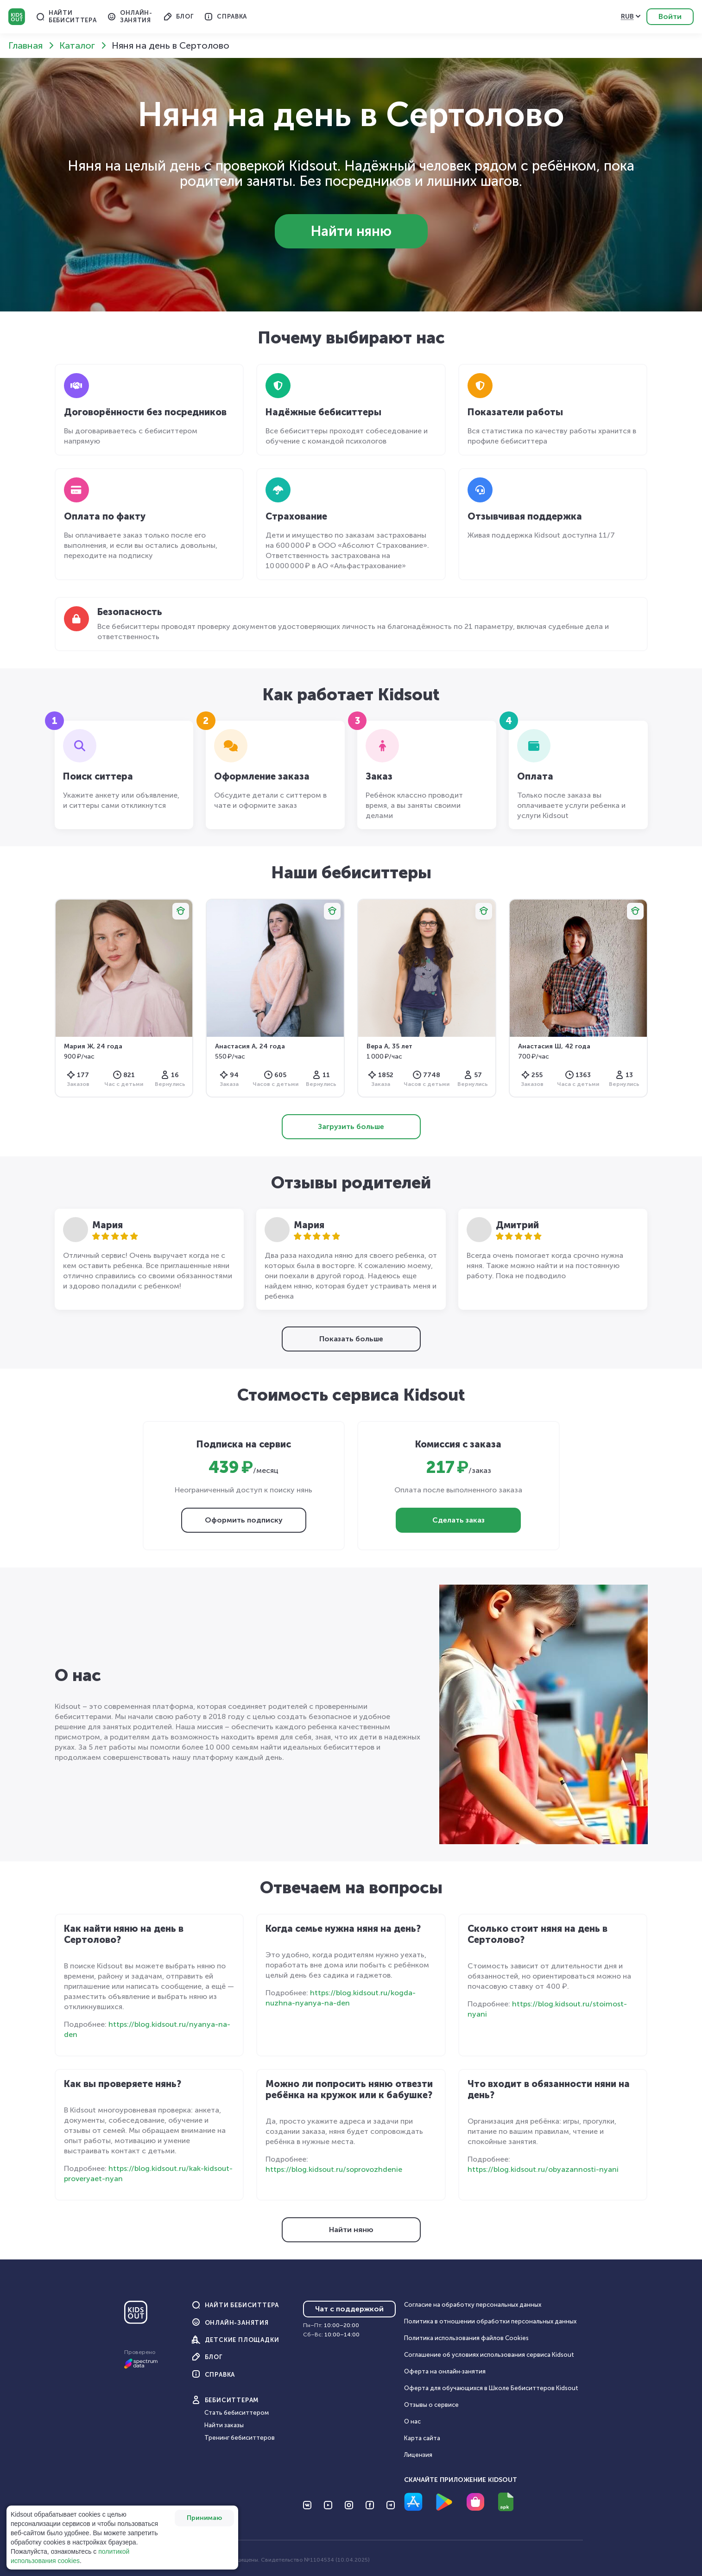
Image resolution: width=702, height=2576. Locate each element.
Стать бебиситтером (236, 2412)
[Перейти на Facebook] (370, 2505)
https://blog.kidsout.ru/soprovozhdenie (334, 2169)
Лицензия (418, 2454)
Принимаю (204, 2518)
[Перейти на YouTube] (328, 2505)
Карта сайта (422, 2438)
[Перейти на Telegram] (390, 2505)
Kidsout (16, 16)
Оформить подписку (244, 1520)
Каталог (77, 45)
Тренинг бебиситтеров (239, 2437)
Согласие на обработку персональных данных (472, 2304)
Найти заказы (224, 2425)
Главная (25, 45)
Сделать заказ (458, 1520)
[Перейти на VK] (307, 2505)
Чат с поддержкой (349, 2308)
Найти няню (351, 231)
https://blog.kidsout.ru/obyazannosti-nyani (543, 2169)
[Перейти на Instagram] (349, 2505)
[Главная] (135, 2316)
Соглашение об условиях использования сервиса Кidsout (489, 2354)
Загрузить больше (351, 1126)
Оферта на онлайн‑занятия (445, 2371)
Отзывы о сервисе (431, 2404)
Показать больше (351, 1338)
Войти (670, 16)
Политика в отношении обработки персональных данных (490, 2321)
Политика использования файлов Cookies (466, 2338)
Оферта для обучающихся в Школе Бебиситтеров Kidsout (491, 2388)
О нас (412, 2421)
